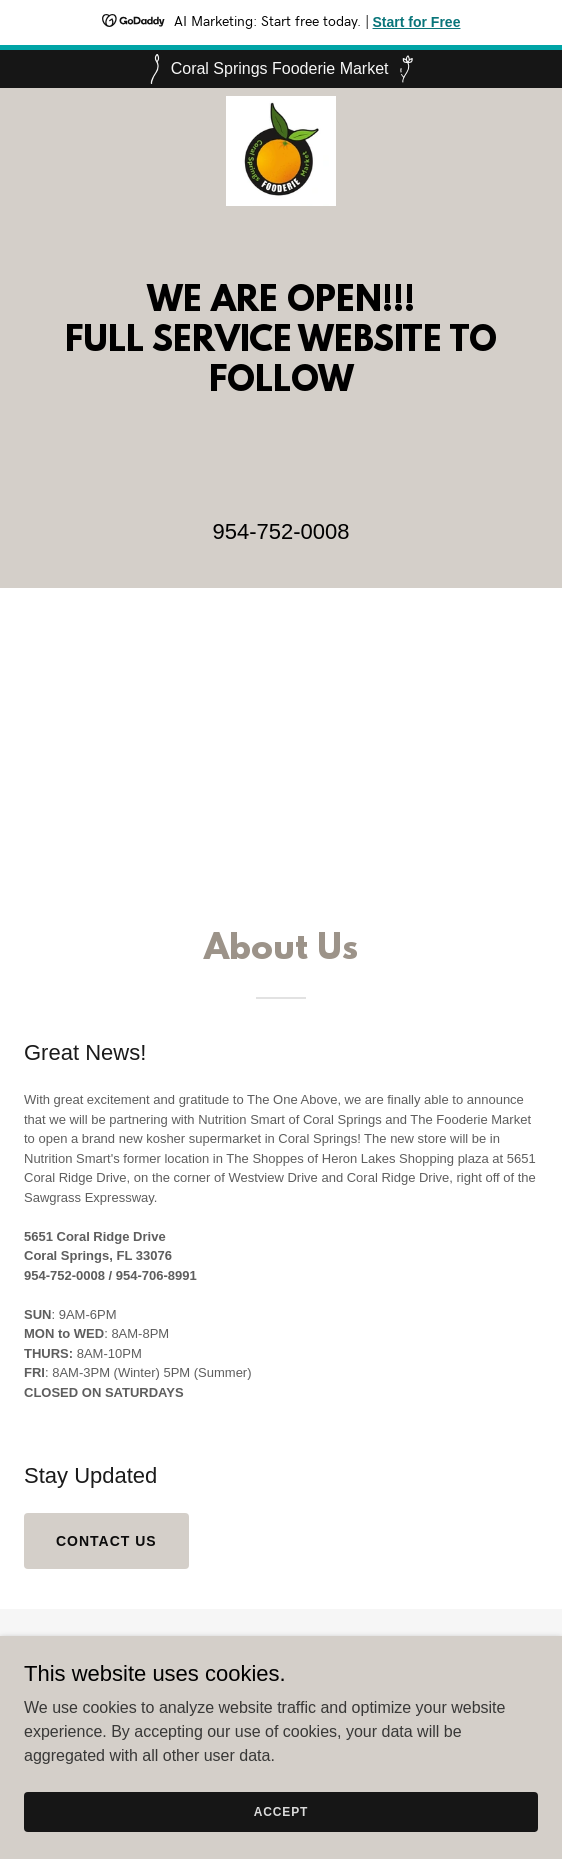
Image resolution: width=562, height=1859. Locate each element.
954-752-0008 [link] (280, 531)
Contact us (106, 1541)
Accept (281, 1839)
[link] (281, 104)
